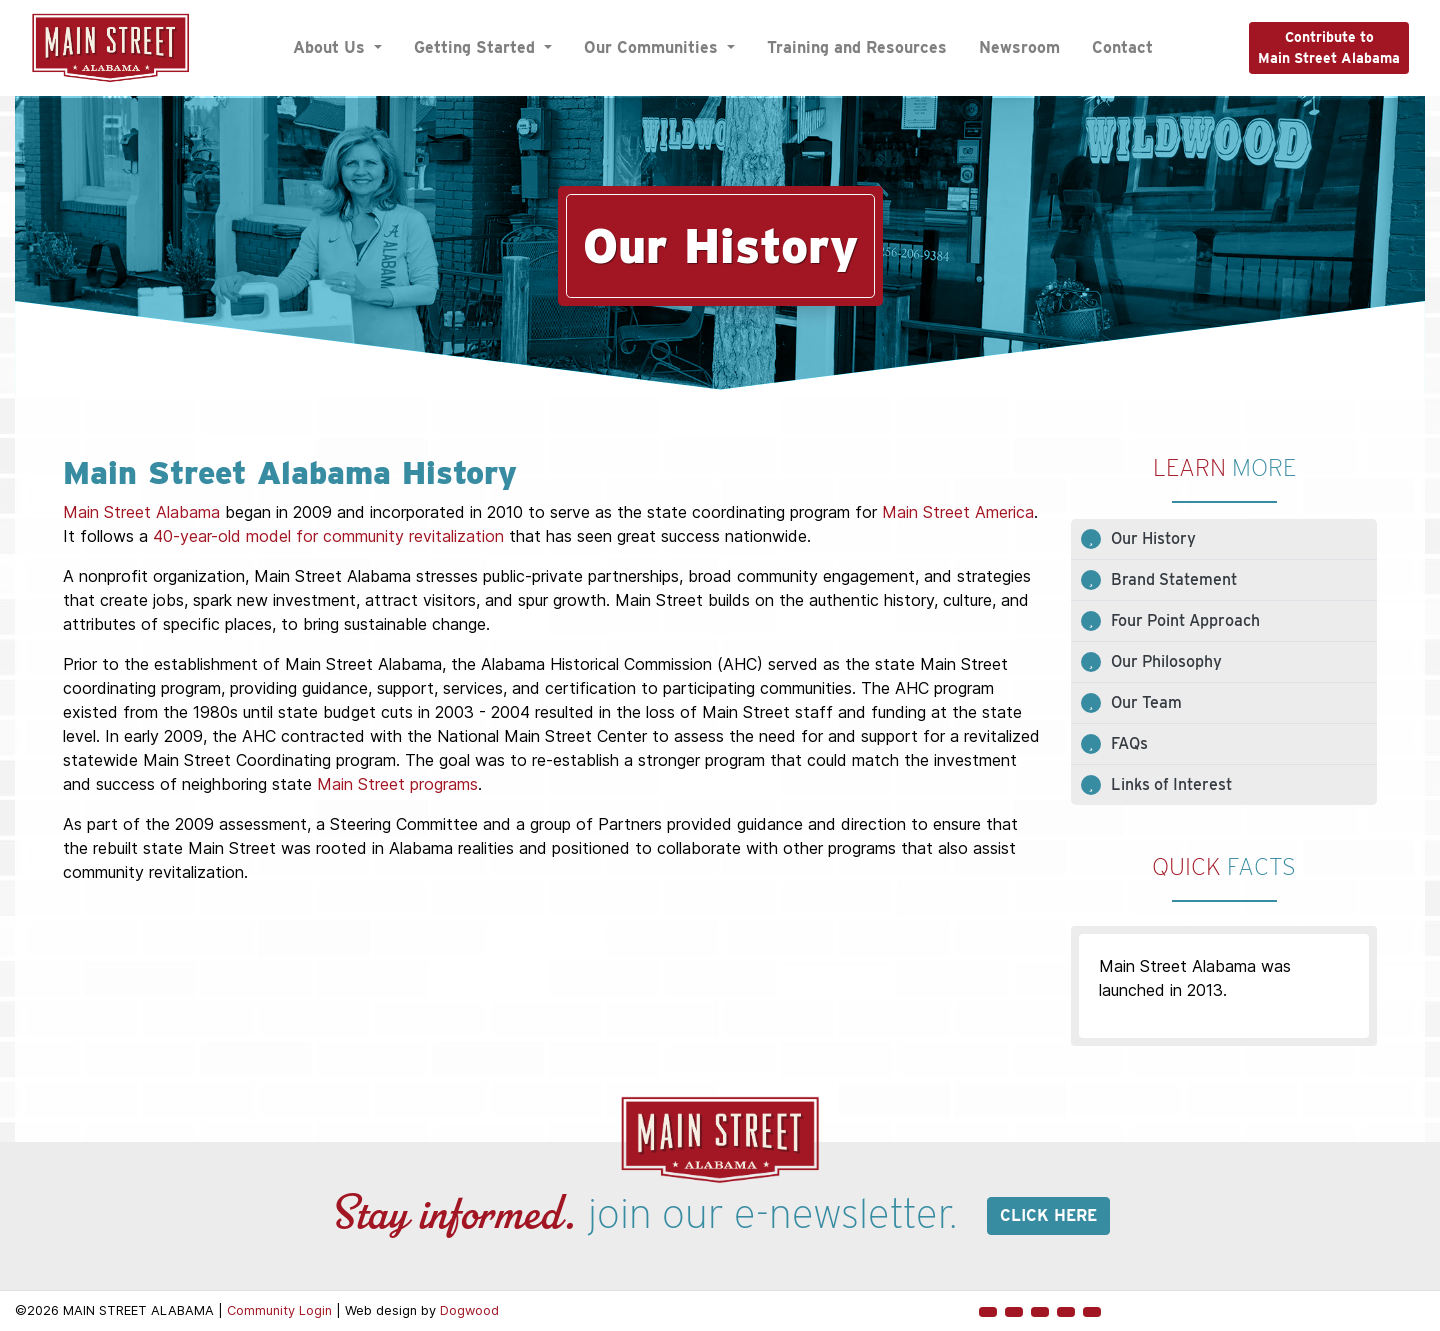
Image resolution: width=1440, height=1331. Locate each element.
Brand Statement (1174, 579)
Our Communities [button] (653, 47)
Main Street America (958, 512)
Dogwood (469, 1310)
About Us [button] (331, 47)
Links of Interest (1171, 784)
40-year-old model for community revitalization (328, 536)
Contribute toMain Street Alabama (1329, 47)
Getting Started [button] (477, 47)
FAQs (1129, 743)
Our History (1153, 538)
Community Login (279, 1310)
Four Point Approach (1185, 620)
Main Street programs (397, 784)
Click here (1048, 1215)
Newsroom (1019, 47)
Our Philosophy (1166, 661)
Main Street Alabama (141, 512)
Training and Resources (857, 47)
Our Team (1146, 702)
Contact (1122, 47)
